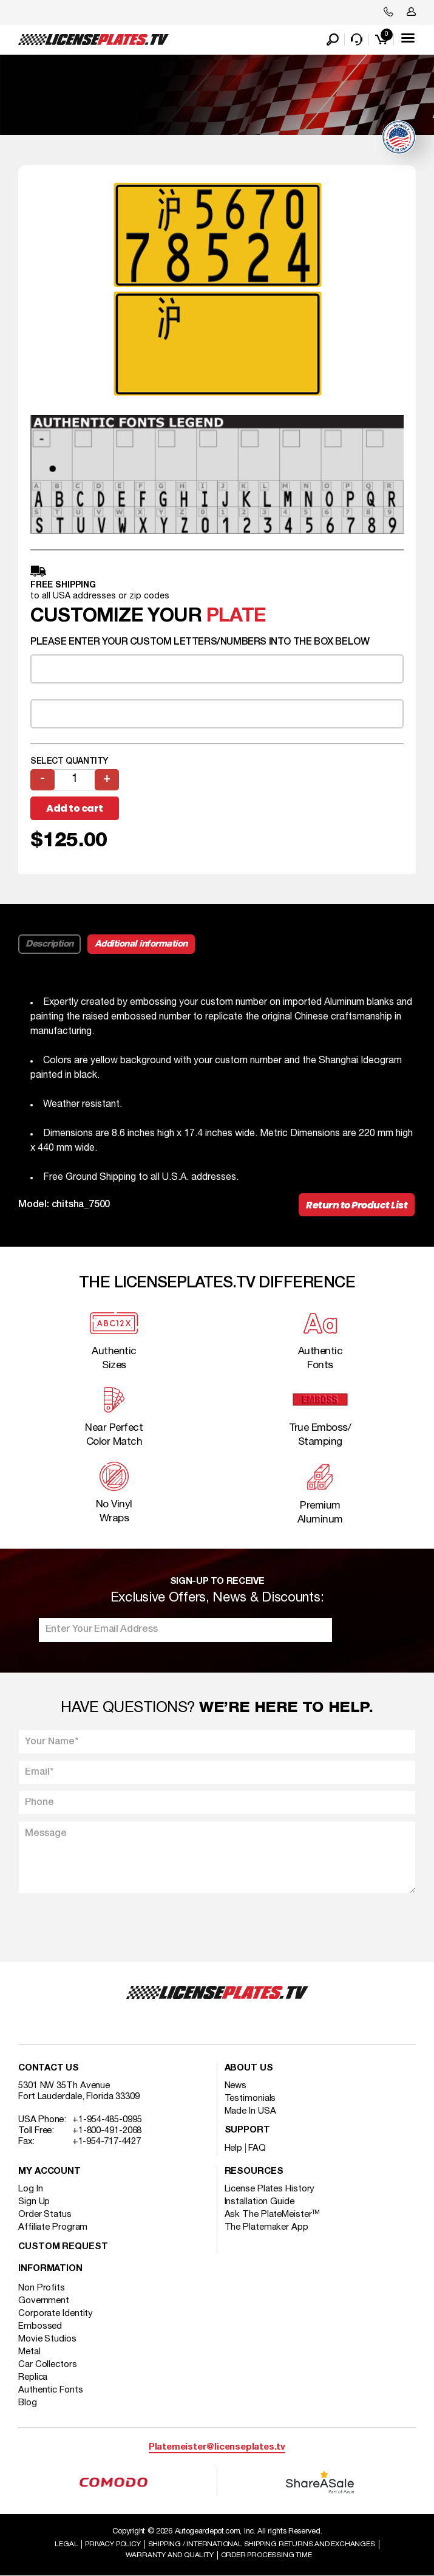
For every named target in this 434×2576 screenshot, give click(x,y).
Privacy (112, 2544)
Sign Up (34, 2201)
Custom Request (63, 2247)
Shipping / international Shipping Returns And (261, 2544)
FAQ (257, 2148)
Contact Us (48, 2068)
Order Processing (266, 2555)
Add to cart (74, 808)
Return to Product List (356, 1205)
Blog (27, 2403)
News (236, 2085)
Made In (250, 2111)
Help (234, 2148)
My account (49, 2171)
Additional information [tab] (141, 944)
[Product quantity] (74, 779)
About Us (249, 2068)
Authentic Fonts (50, 2390)
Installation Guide (259, 2201)
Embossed (40, 2326)
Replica (32, 2377)
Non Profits (41, 2288)
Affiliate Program (52, 2227)
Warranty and (170, 2555)
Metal (29, 2352)
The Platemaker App (266, 2227)
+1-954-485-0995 (107, 2119)
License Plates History (270, 2189)
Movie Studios (47, 2339)
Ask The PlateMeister (272, 2214)
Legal (66, 2544)
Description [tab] (49, 944)
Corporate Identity (55, 2313)
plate (235, 616)
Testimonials (250, 2098)
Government (43, 2301)
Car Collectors (47, 2364)
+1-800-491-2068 (107, 2130)
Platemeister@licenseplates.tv (217, 2447)
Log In (30, 2189)
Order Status (45, 2214)
